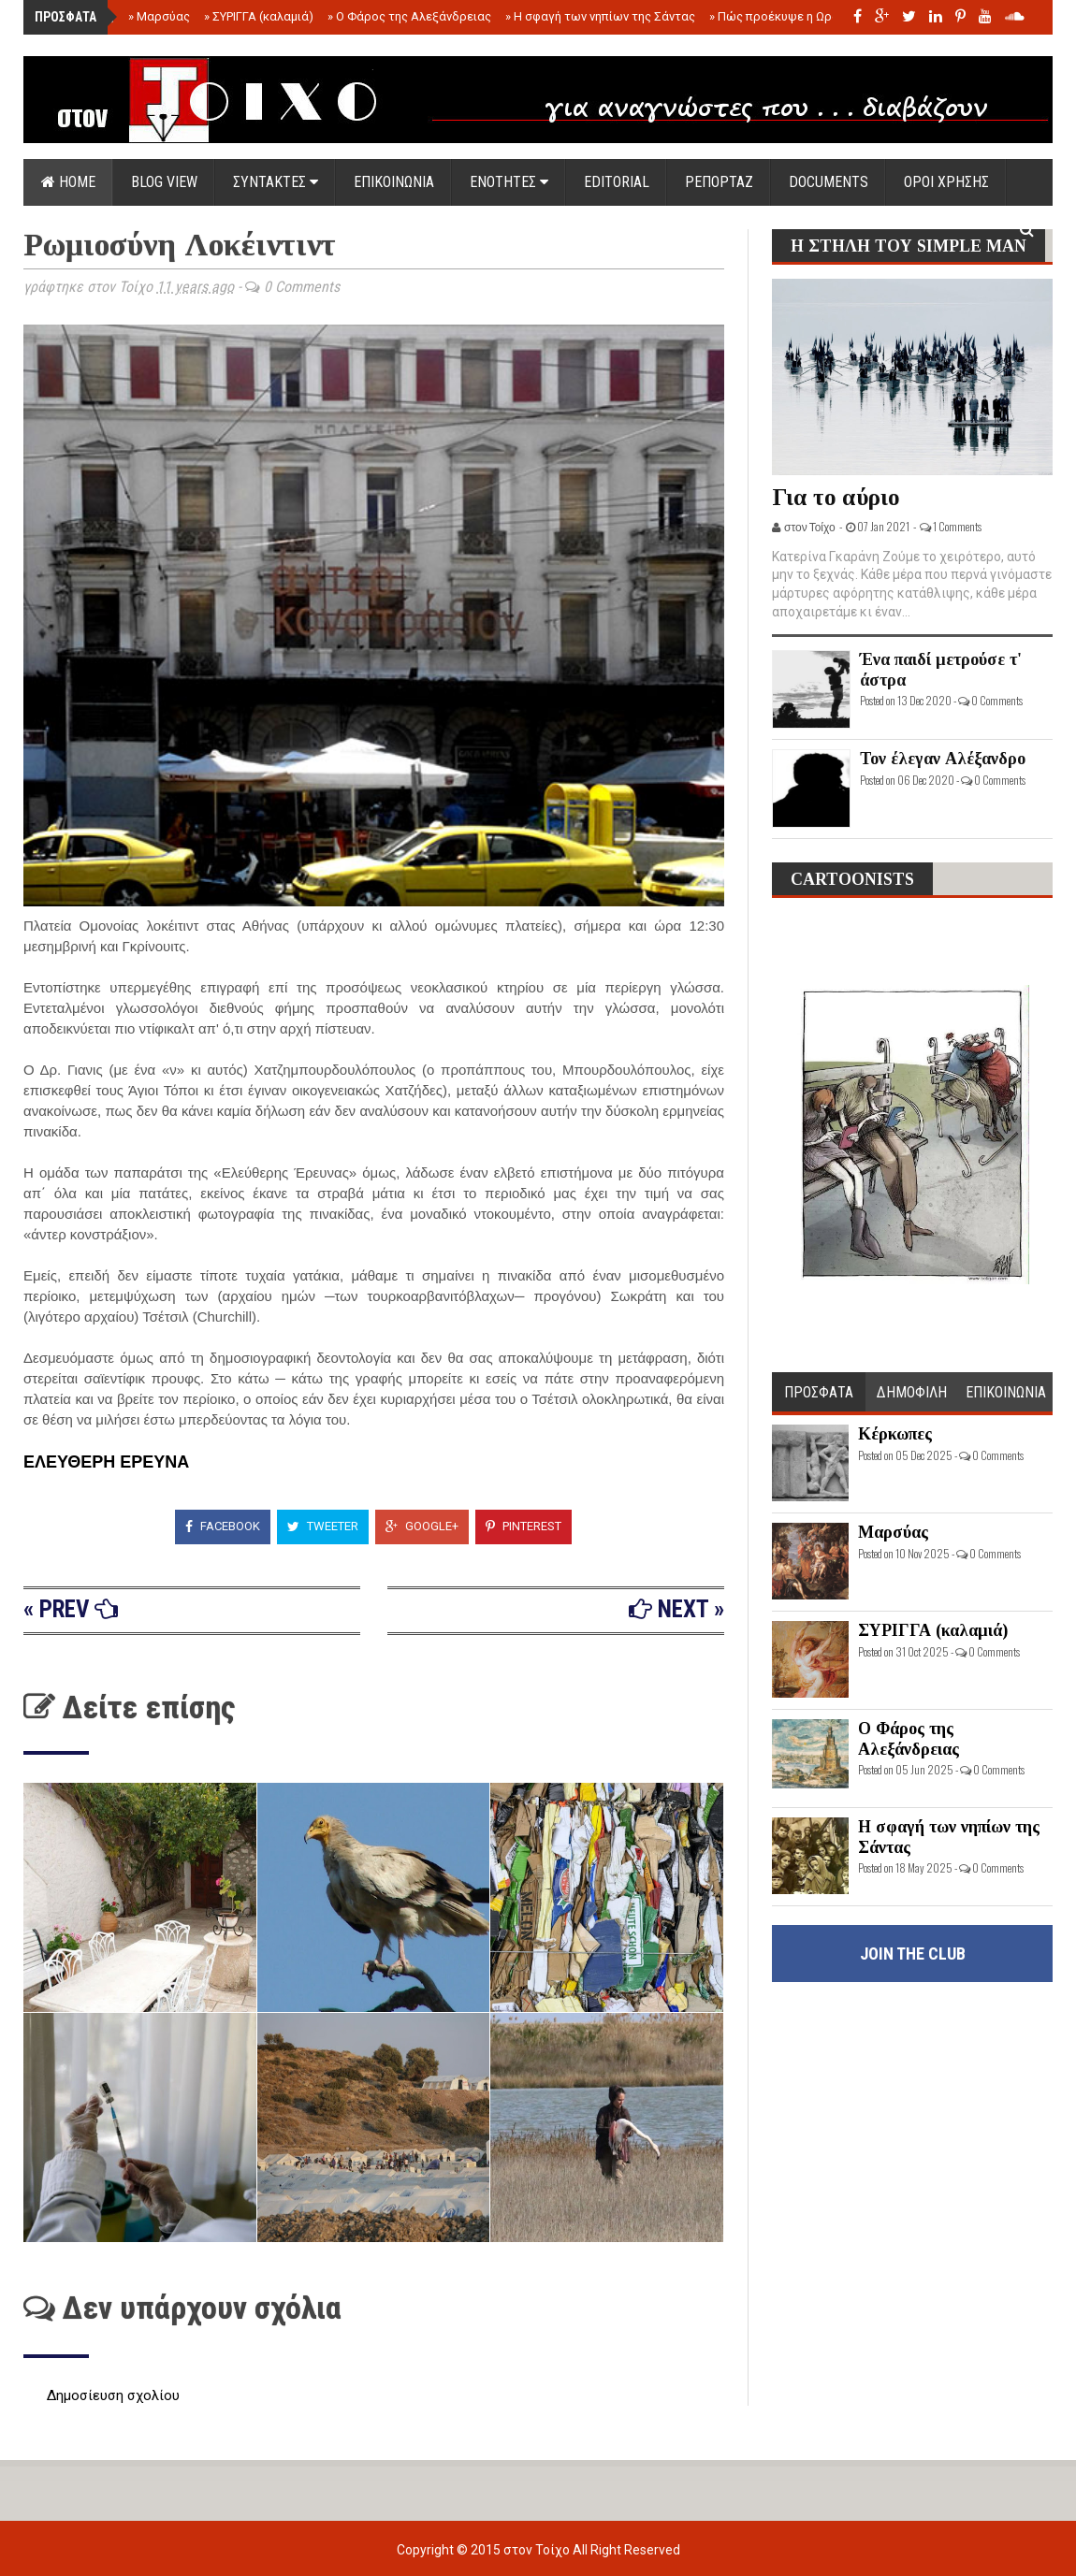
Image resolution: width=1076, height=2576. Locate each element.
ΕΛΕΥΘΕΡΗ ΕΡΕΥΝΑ (106, 1462)
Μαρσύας (159, 16)
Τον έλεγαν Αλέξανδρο (942, 758)
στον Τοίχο (538, 2549)
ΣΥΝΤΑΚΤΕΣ (275, 182)
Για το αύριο (836, 497)
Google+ (421, 1526)
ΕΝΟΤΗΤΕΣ (509, 182)
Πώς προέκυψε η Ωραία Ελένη (797, 16)
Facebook (222, 1526)
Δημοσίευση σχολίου (113, 2395)
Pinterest (523, 1526)
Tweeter (322, 1526)
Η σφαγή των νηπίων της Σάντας (600, 16)
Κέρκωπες (895, 1434)
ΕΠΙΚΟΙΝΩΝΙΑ (394, 182)
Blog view (164, 182)
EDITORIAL (616, 182)
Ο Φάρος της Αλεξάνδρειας (409, 16)
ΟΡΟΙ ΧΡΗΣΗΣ (946, 182)
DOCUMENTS (828, 182)
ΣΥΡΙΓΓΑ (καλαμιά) (258, 16)
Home (68, 182)
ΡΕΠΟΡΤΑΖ (719, 182)
